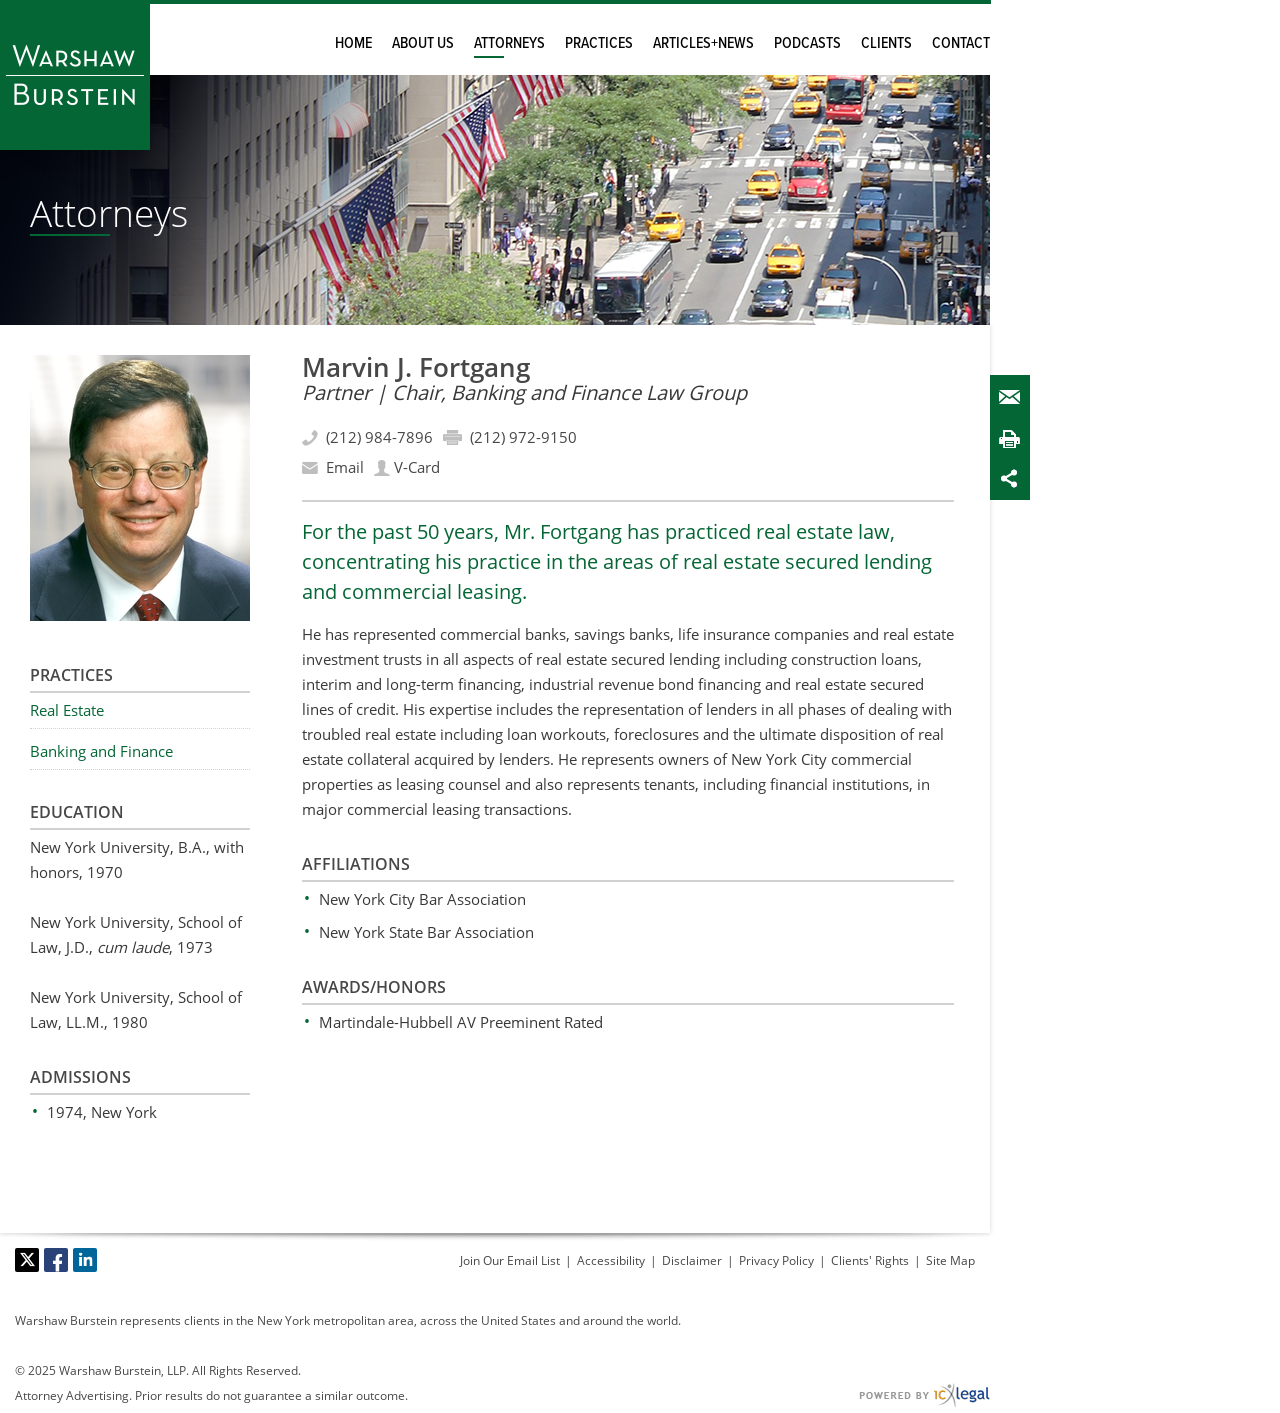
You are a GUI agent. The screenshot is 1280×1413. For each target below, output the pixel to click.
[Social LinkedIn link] (85, 1260)
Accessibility (611, 1260)
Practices (599, 43)
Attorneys (509, 43)
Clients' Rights (870, 1260)
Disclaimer (692, 1260)
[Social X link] (27, 1260)
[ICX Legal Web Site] (924, 1395)
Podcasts (807, 43)
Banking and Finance (101, 751)
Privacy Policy (776, 1260)
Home (353, 43)
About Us (423, 43)
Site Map (950, 1260)
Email (1014, 397)
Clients (886, 43)
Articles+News (703, 43)
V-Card (417, 467)
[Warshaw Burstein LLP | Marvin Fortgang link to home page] (75, 75)
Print (1014, 438)
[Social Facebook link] (56, 1260)
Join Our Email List (510, 1260)
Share (1014, 478)
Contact (961, 43)
